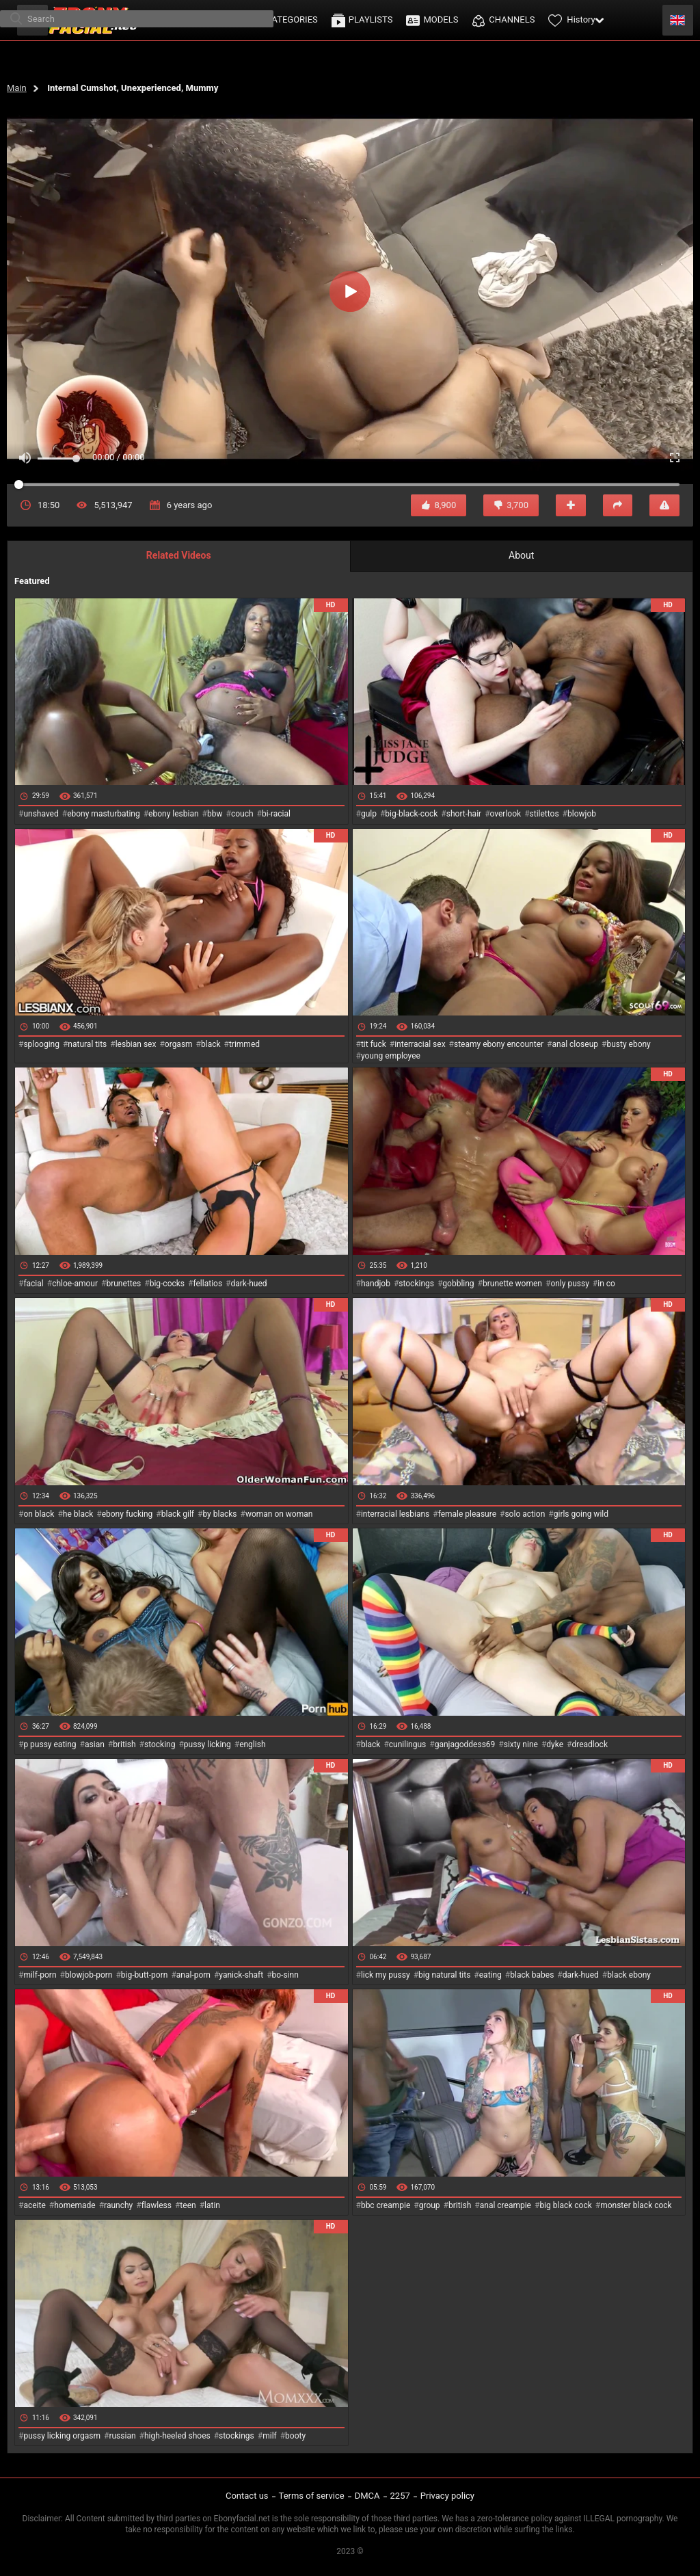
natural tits (87, 1044)
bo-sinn (285, 1975)
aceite (34, 2205)
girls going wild (581, 1514)
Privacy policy (447, 2496)
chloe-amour (75, 1283)
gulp (369, 814)
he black (78, 1514)
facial (33, 1283)
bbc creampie (385, 2205)
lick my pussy (385, 1975)
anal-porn (193, 1975)
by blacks (219, 1514)
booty (295, 2436)
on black (38, 1514)
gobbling (458, 1283)
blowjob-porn (89, 1975)
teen (188, 2205)
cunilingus (407, 1744)
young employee (390, 1056)
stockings (416, 1283)
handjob (375, 1283)
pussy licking (207, 1744)
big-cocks (167, 1283)
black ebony (629, 1975)
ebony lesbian (173, 814)
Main (17, 88)
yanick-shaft (241, 1975)
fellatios (207, 1283)
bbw (215, 814)
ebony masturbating (103, 814)
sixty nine (521, 1744)
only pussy (569, 1283)
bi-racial (276, 814)
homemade (75, 2205)
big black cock (565, 2205)
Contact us (247, 2496)
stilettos (544, 814)
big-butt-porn (144, 1975)
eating (490, 1975)
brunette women (512, 1283)
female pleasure (467, 1514)
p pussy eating (49, 1744)
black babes (532, 1975)
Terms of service (312, 2496)
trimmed (244, 1044)
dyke (554, 1744)
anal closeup (575, 1044)
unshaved (40, 814)
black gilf (177, 1514)
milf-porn (39, 1975)
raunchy (118, 2205)
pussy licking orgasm (61, 2436)
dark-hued (248, 1283)
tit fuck (373, 1044)
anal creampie (505, 2205)
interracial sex (419, 1044)
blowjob (581, 814)
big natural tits (444, 1975)
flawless (157, 2205)
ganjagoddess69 (465, 1744)
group (429, 2205)
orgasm (179, 1044)
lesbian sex (136, 1044)
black (211, 1044)
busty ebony (628, 1044)
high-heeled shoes (177, 2436)
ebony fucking (127, 1514)
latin (212, 2205)
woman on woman (279, 1514)
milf (269, 2436)
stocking (160, 1744)
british (124, 1744)
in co (606, 1283)
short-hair (463, 814)
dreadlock (589, 1744)
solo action (524, 1514)
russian (122, 2436)
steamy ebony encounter (498, 1044)
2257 (400, 2496)
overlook (506, 814)
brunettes (123, 1283)
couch (242, 814)
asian (95, 1744)
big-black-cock (411, 814)
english (252, 1744)
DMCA (367, 2496)
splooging (41, 1044)
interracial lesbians (395, 1514)
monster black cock (636, 2205)
